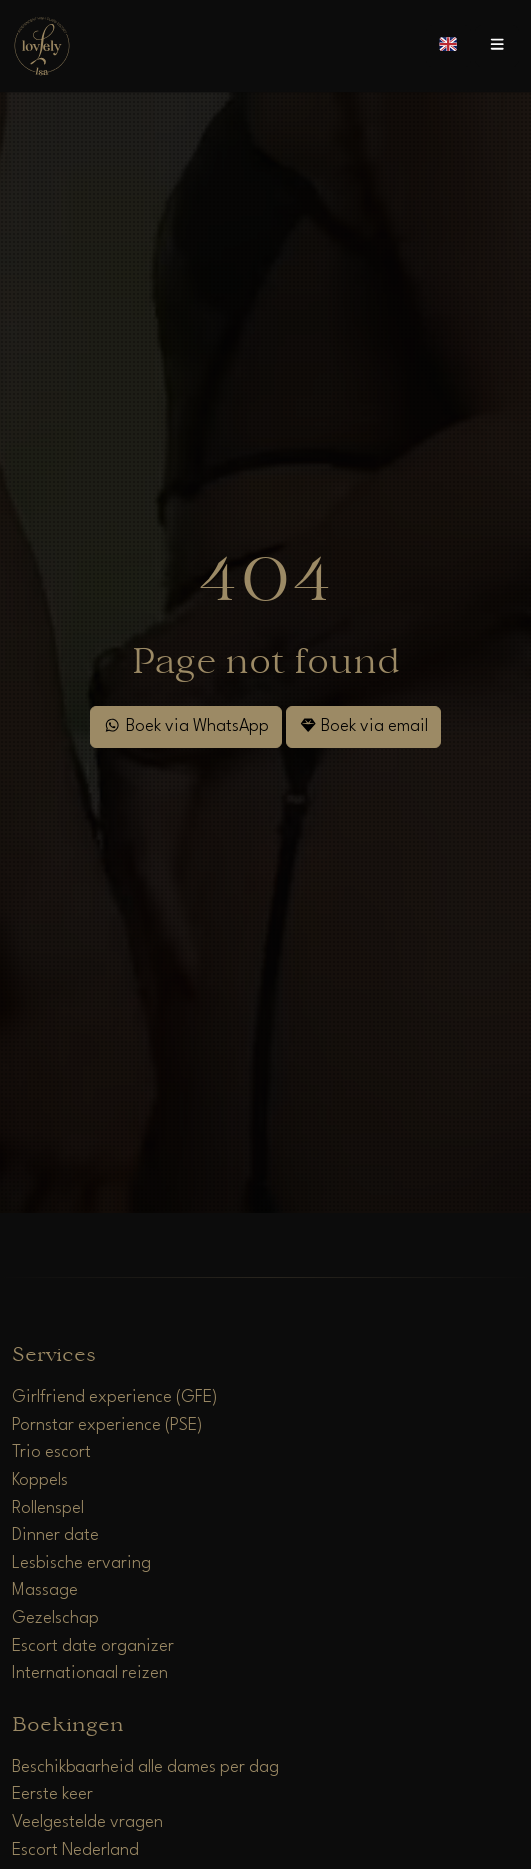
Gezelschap (55, 1618)
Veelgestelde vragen (87, 1822)
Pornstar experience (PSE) (107, 1425)
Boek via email (363, 725)
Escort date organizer (93, 1646)
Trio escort (51, 1452)
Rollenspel (48, 1508)
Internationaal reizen (90, 1673)
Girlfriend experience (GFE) (115, 1397)
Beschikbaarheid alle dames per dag (145, 1767)
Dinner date (55, 1535)
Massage (45, 1590)
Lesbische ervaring (81, 1563)
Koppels (40, 1480)
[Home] (42, 45)
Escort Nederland (75, 1850)
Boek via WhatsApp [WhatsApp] (185, 725)
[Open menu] (497, 46)
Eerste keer (52, 1794)
